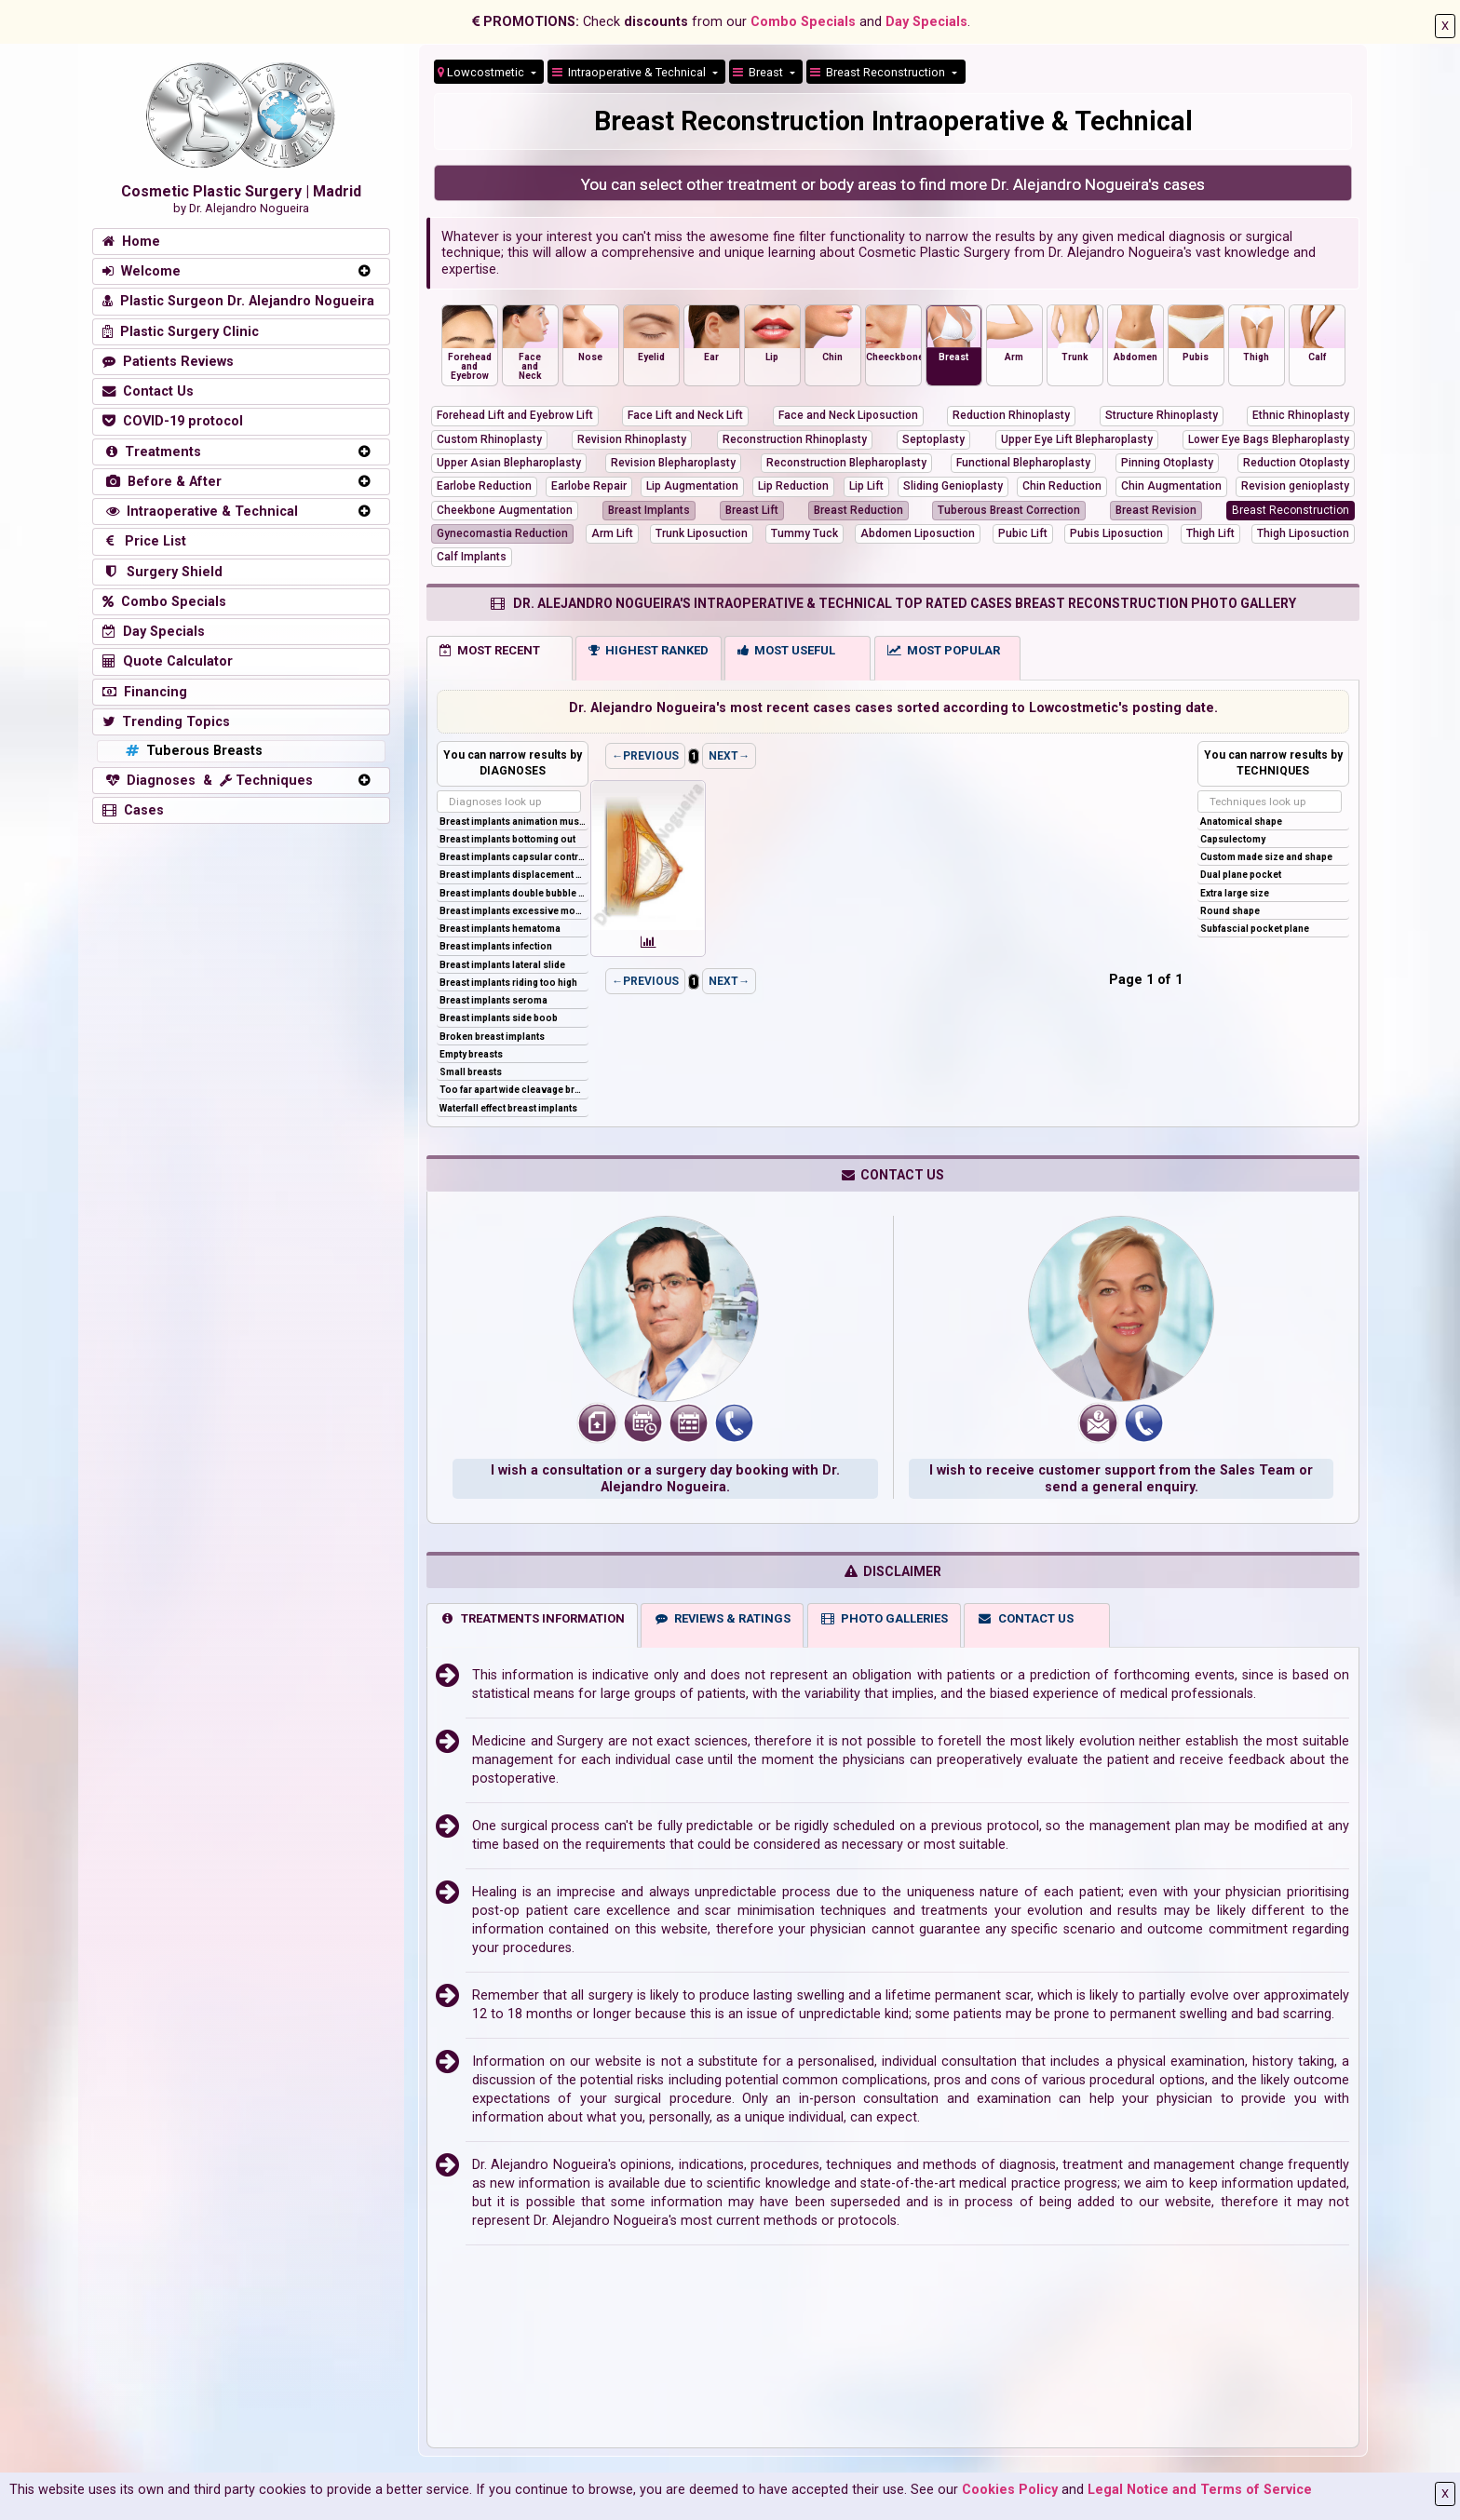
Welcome (141, 271)
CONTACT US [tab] (1025, 1618)
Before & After (162, 482)
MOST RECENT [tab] (489, 650)
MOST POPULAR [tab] (943, 650)
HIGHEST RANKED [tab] (648, 650)
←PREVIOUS (645, 755)
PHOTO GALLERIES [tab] (883, 1618)
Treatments (151, 452)
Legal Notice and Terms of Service (1200, 2490)
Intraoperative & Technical (200, 511)
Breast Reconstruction (879, 72)
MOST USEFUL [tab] (786, 650)
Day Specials (926, 22)
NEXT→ (729, 755)
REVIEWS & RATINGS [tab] (722, 1618)
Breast (759, 72)
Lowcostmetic (482, 72)
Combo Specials (803, 22)
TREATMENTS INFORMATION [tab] (532, 1618)
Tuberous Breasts (192, 751)
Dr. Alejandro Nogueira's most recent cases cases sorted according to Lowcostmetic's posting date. (893, 708)
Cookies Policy (1010, 2490)
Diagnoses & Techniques (207, 780)
